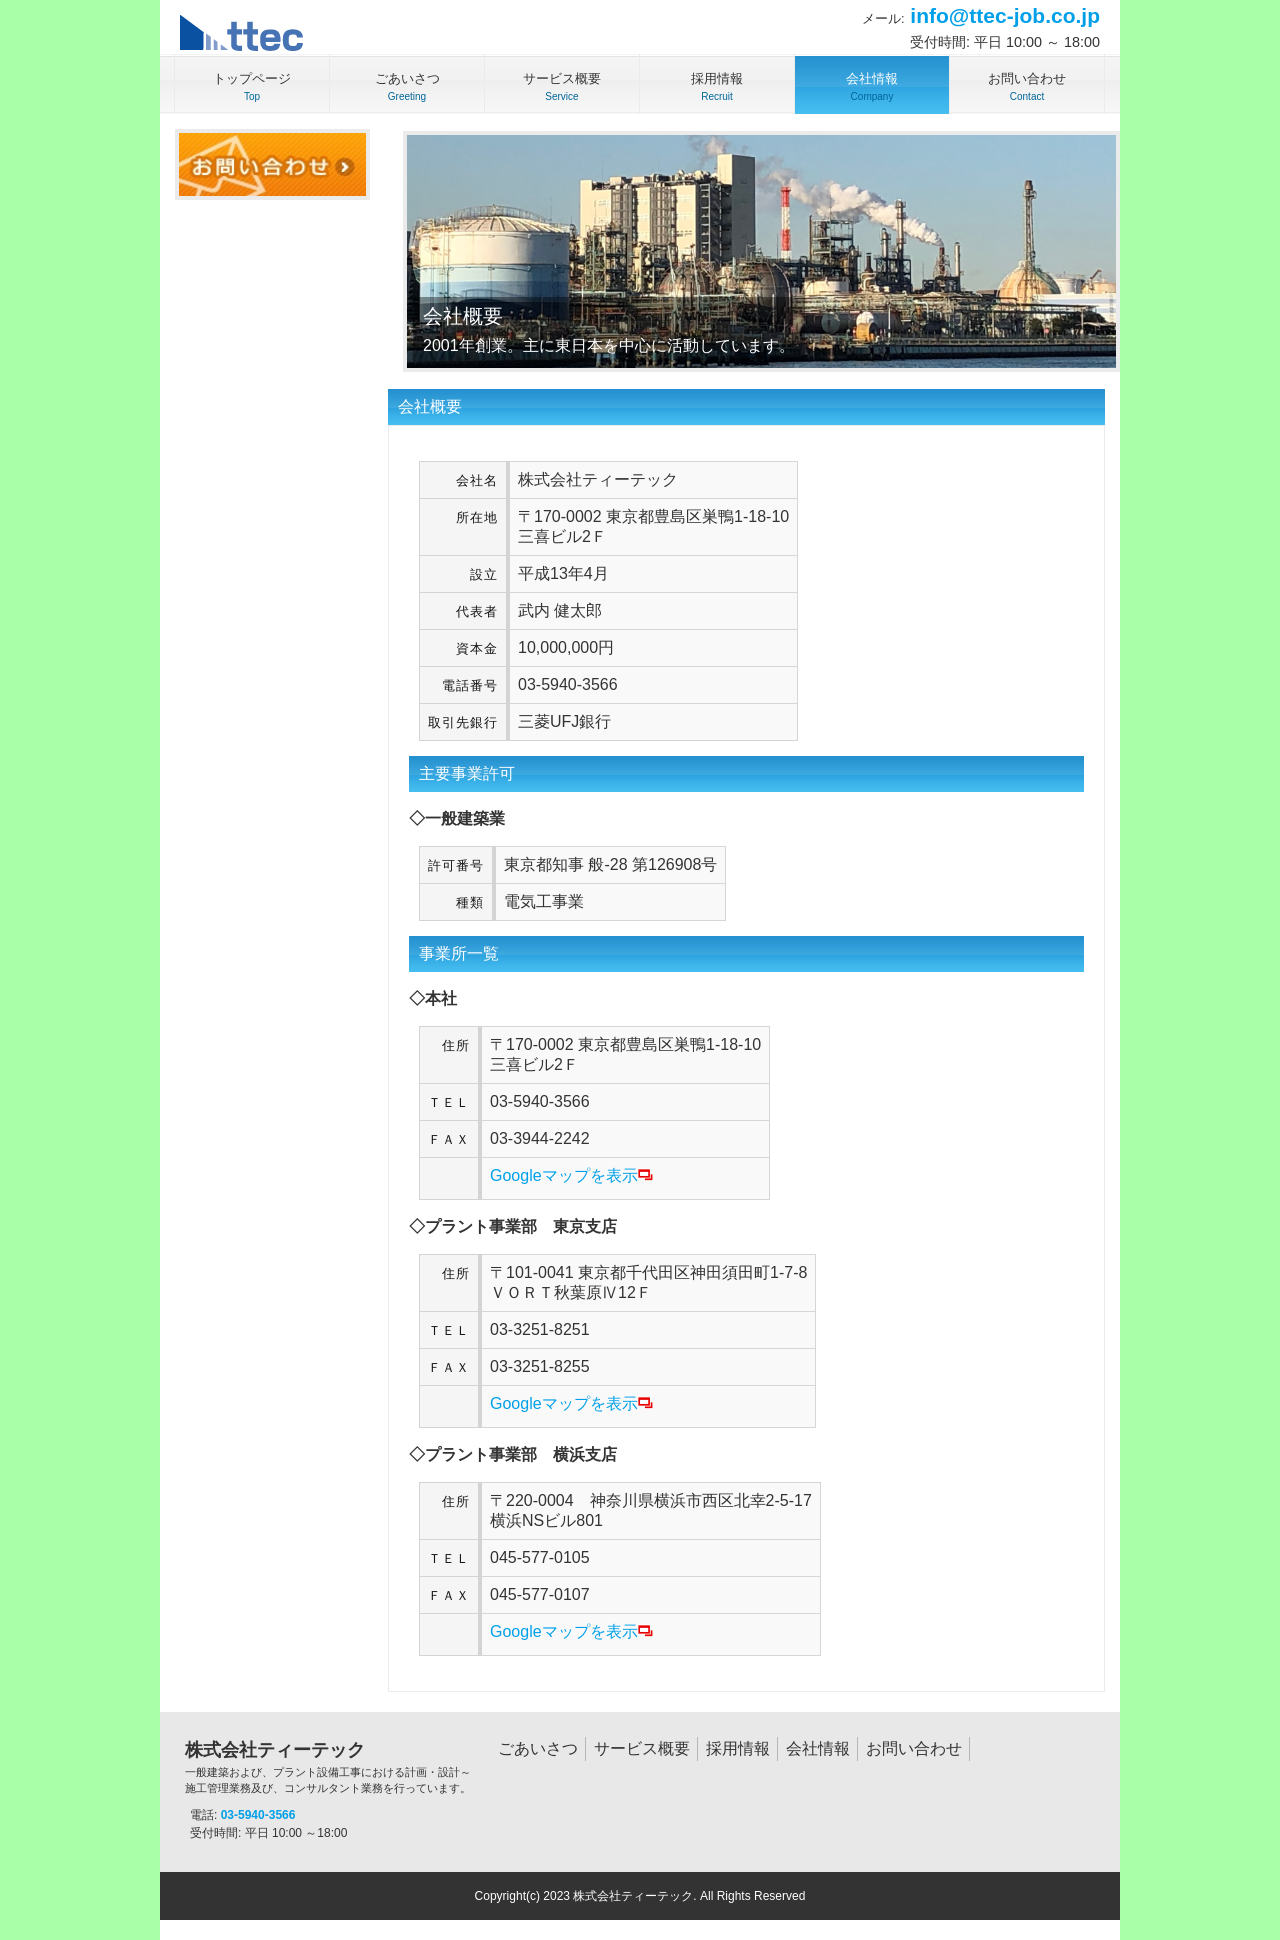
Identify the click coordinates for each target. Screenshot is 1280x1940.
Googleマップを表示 (571, 1175)
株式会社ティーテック (330, 1768)
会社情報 (818, 1748)
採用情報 (738, 1748)
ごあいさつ (538, 1748)
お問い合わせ (914, 1748)
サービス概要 (642, 1748)
